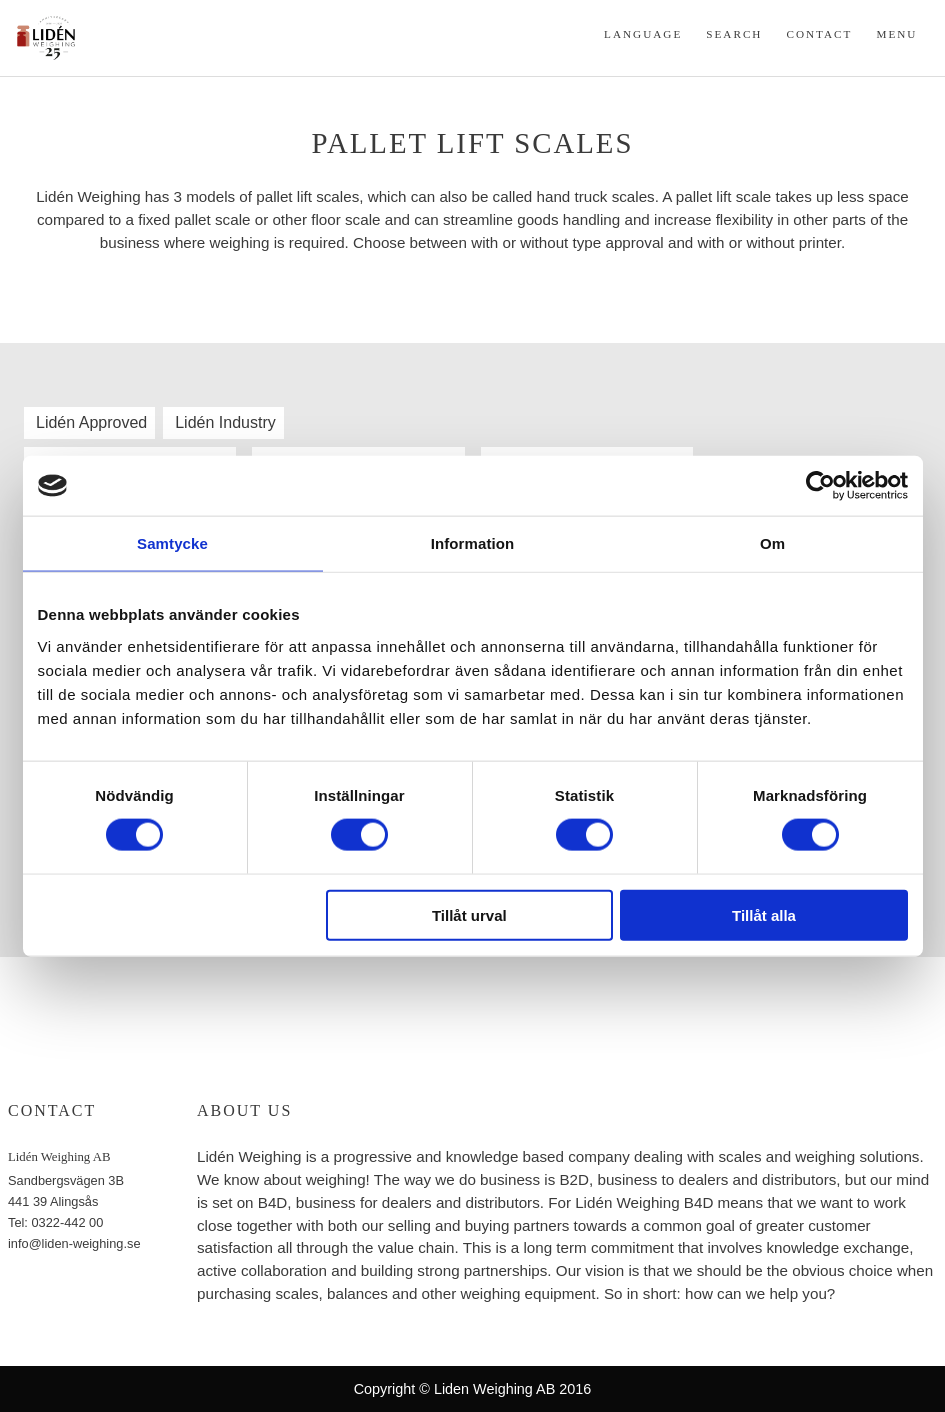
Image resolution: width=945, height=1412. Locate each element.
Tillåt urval (469, 914)
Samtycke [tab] (172, 543)
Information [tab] (473, 543)
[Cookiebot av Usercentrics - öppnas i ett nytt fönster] (820, 486)
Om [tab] (772, 543)
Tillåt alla (764, 914)
